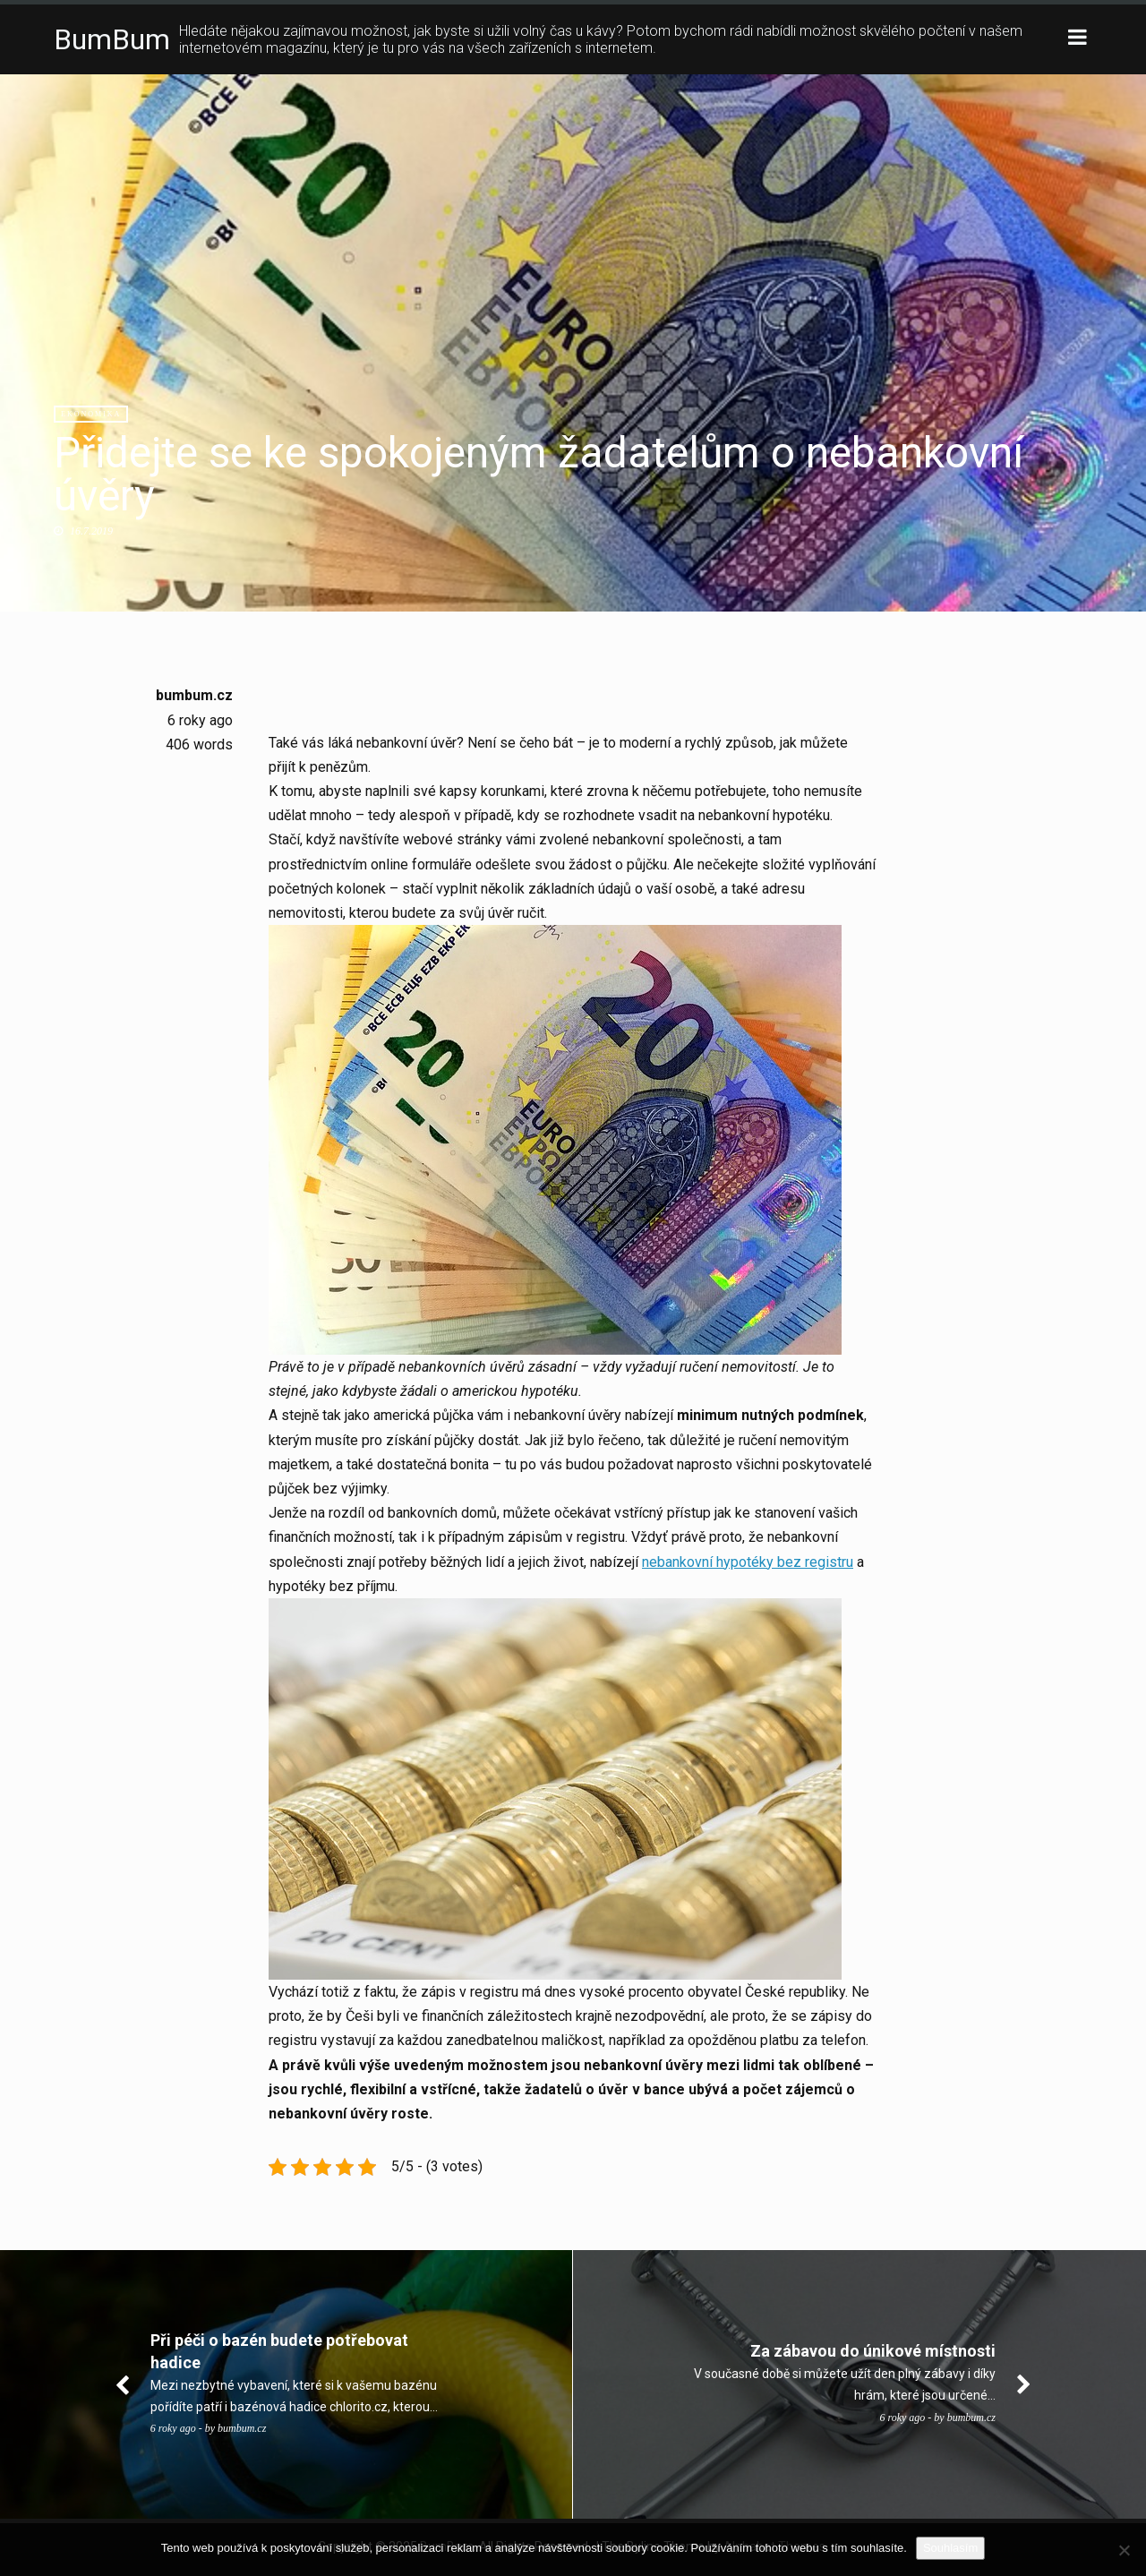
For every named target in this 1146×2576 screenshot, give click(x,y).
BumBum (112, 39)
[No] (1124, 2550)
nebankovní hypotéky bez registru (747, 1561)
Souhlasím (950, 2548)
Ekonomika (91, 414)
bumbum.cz (194, 695)
